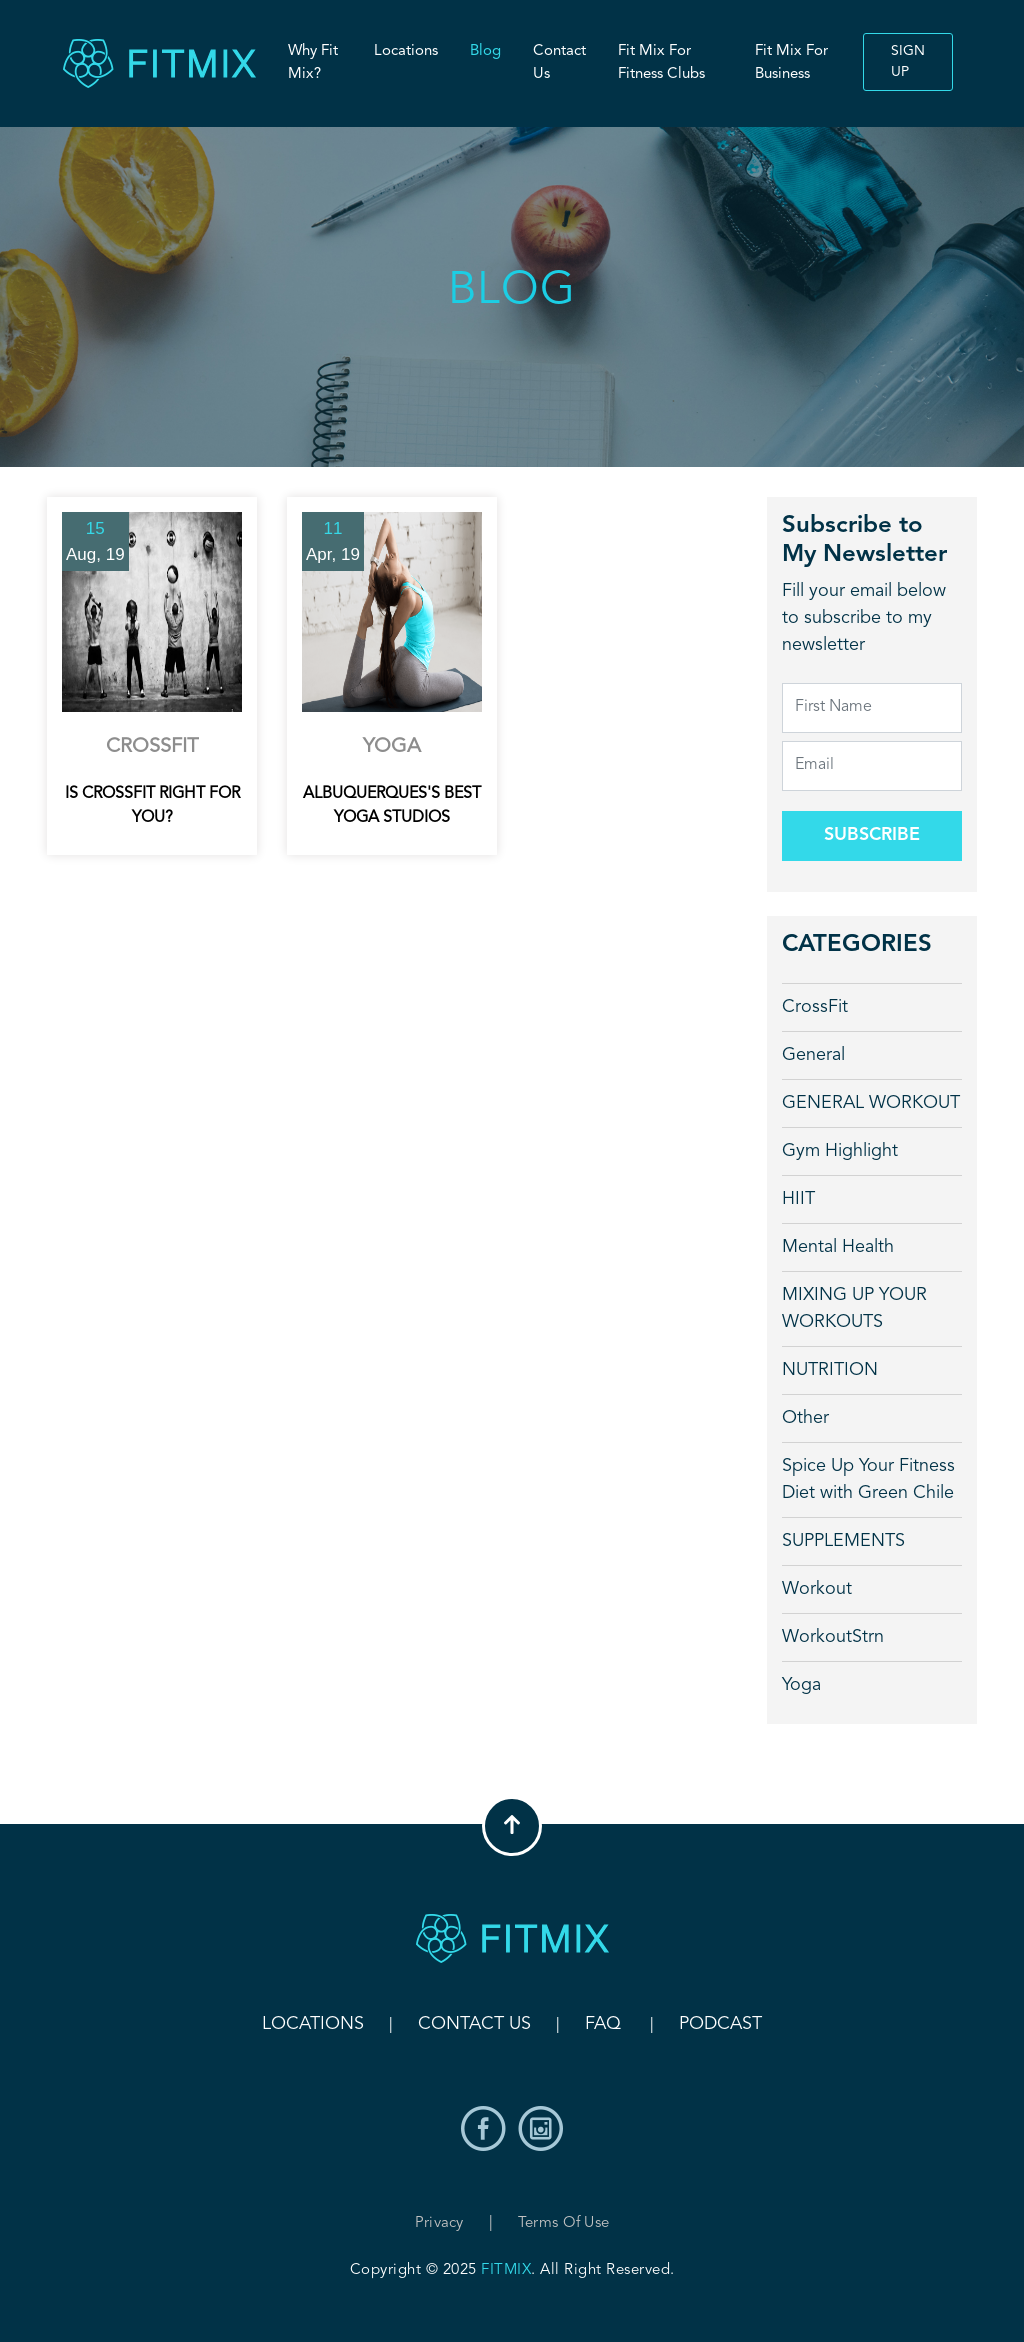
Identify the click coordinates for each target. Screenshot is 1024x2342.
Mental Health (838, 1247)
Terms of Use (564, 2223)
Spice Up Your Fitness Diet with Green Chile (868, 1479)
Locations (406, 51)
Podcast (720, 2024)
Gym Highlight (840, 1151)
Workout (817, 1589)
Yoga (801, 1685)
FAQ (603, 2024)
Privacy (439, 2223)
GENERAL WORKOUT (871, 1103)
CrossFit (815, 1007)
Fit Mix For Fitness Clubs (661, 63)
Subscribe (872, 835)
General (813, 1055)
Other (805, 1418)
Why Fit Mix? (313, 63)
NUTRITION (830, 1370)
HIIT (798, 1199)
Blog (485, 51)
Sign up (908, 61)
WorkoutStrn (833, 1637)
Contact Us (559, 63)
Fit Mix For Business (791, 63)
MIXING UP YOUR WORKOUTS (854, 1308)
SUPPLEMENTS (843, 1541)
